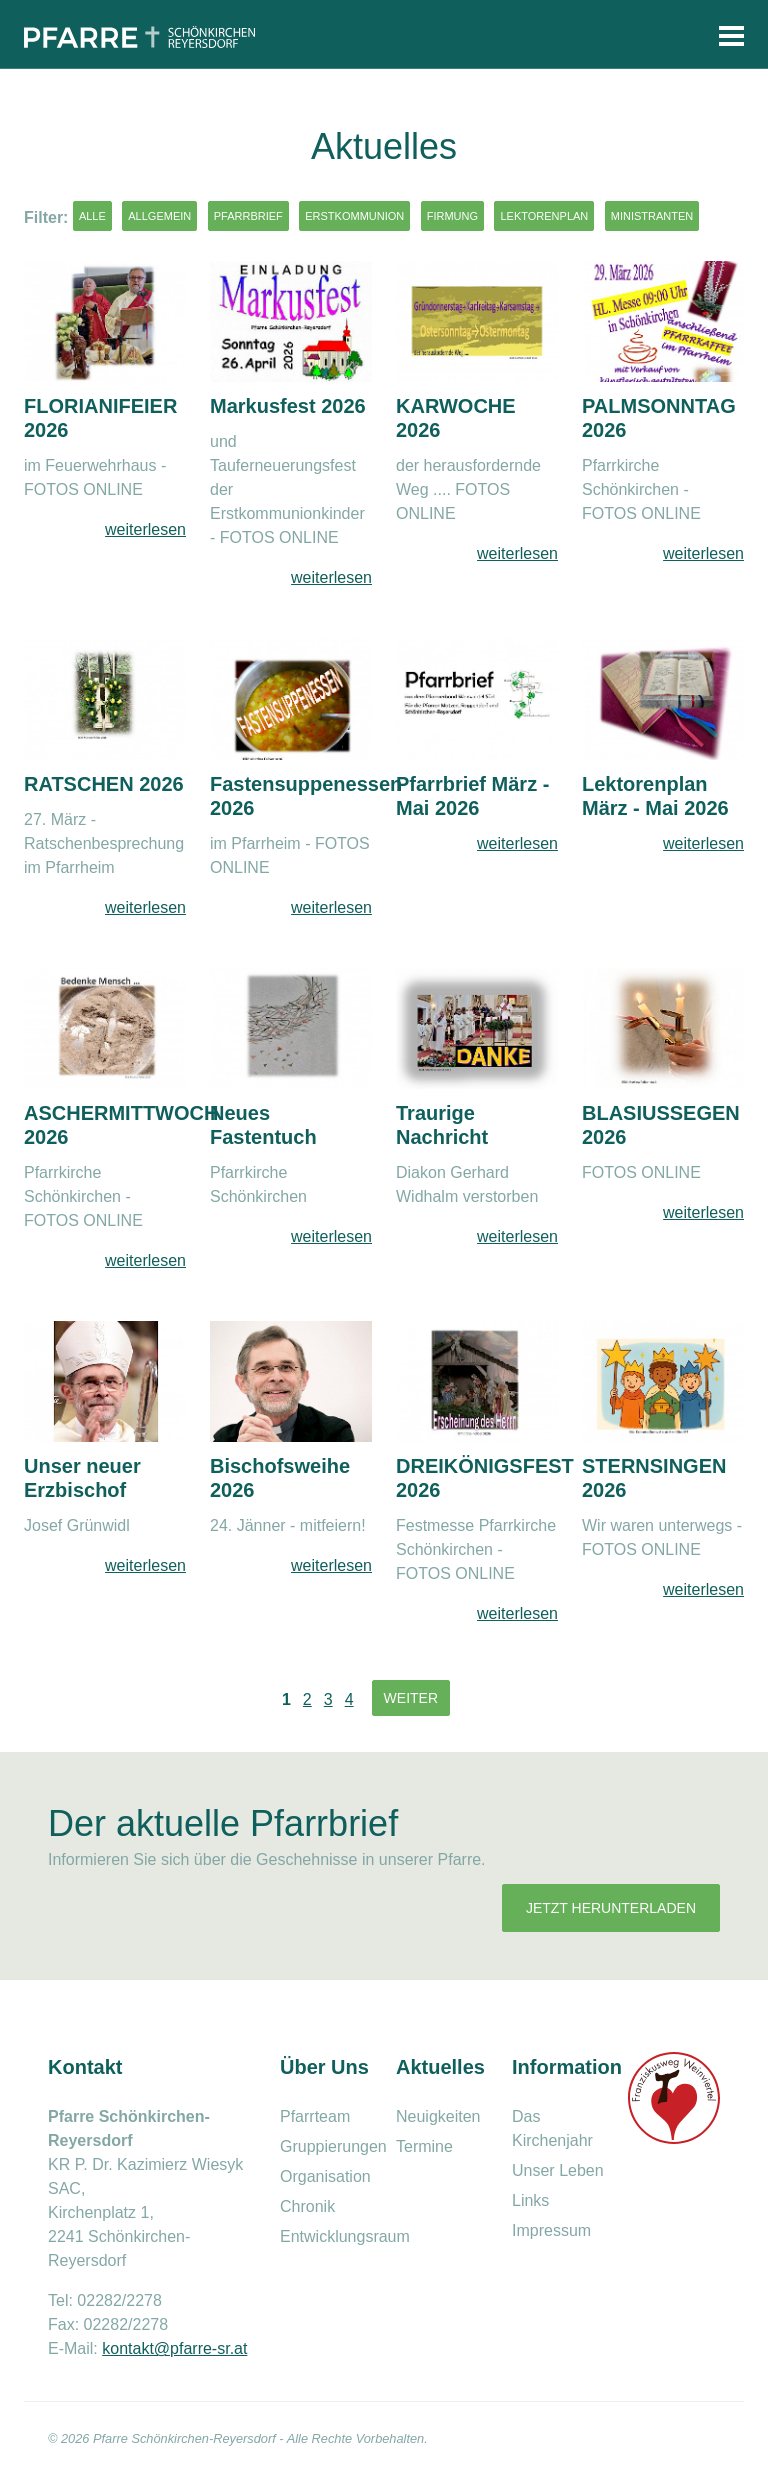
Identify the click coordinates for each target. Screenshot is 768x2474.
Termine (424, 2146)
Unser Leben (558, 2170)
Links (530, 2200)
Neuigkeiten (438, 2116)
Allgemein (159, 216)
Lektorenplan (544, 216)
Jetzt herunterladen (611, 1908)
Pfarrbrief (248, 216)
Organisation (325, 2176)
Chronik (307, 2206)
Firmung (452, 216)
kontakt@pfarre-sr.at (174, 2348)
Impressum (551, 2230)
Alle (92, 216)
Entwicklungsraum (345, 2236)
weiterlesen (145, 529)
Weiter (411, 1698)
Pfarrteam (315, 2116)
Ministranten (652, 216)
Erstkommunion (354, 216)
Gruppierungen (333, 2146)
